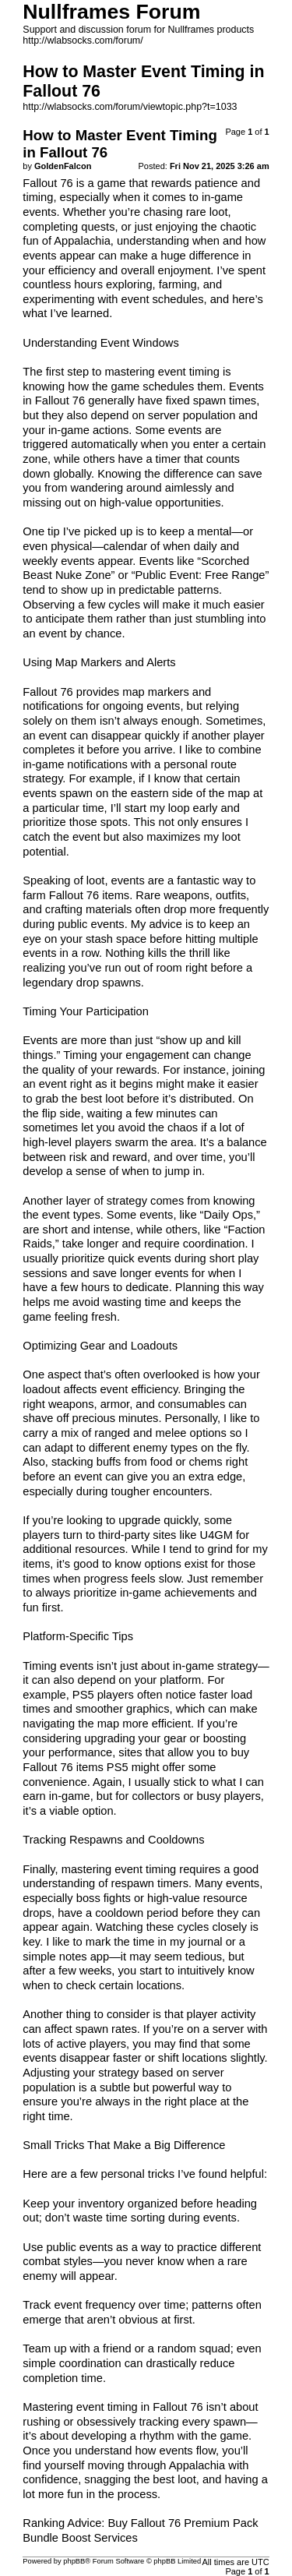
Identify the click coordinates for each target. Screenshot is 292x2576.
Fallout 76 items (89, 895)
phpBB (74, 2561)
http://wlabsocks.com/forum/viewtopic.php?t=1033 (130, 106)
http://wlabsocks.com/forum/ (82, 40)
